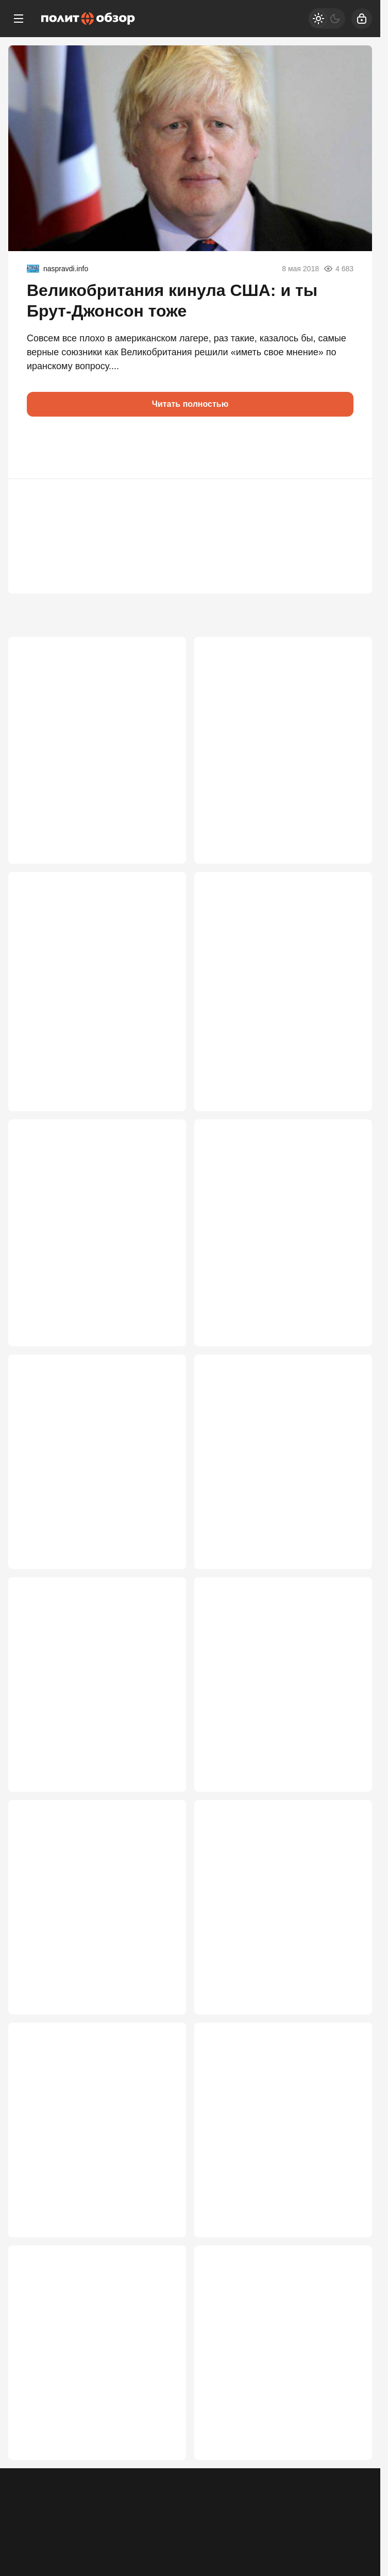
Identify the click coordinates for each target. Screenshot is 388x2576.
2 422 (346, 2045)
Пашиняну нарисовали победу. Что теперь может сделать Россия (95, 1964)
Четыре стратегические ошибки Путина (88, 1730)
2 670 (160, 2045)
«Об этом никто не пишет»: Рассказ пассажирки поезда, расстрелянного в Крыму (281, 763)
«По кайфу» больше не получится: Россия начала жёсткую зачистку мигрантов (94, 1009)
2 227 (346, 2513)
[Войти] (361, 18)
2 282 (160, 2513)
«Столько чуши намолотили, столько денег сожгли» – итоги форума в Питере (271, 1009)
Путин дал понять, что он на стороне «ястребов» (266, 2185)
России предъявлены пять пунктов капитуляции (282, 1496)
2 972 (346, 1590)
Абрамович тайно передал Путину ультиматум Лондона (93, 757)
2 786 (160, 1824)
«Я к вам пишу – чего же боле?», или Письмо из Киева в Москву (89, 2419)
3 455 (346, 1122)
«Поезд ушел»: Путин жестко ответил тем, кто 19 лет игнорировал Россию (267, 1736)
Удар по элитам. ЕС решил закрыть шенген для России (95, 2185)
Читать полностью (190, 404)
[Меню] (18, 18)
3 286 (346, 1356)
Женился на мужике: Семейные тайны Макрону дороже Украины (276, 2419)
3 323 (160, 1356)
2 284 (346, 2279)
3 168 (160, 1590)
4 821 (160, 863)
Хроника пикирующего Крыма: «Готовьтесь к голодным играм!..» (278, 1262)
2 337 (160, 2279)
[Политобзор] (88, 18)
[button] (39, 447)
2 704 (346, 1824)
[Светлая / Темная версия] (326, 18)
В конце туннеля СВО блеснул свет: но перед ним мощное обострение (97, 1262)
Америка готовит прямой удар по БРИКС (277, 1964)
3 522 (160, 1122)
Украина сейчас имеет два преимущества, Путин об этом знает (97, 1496)
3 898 (346, 863)
